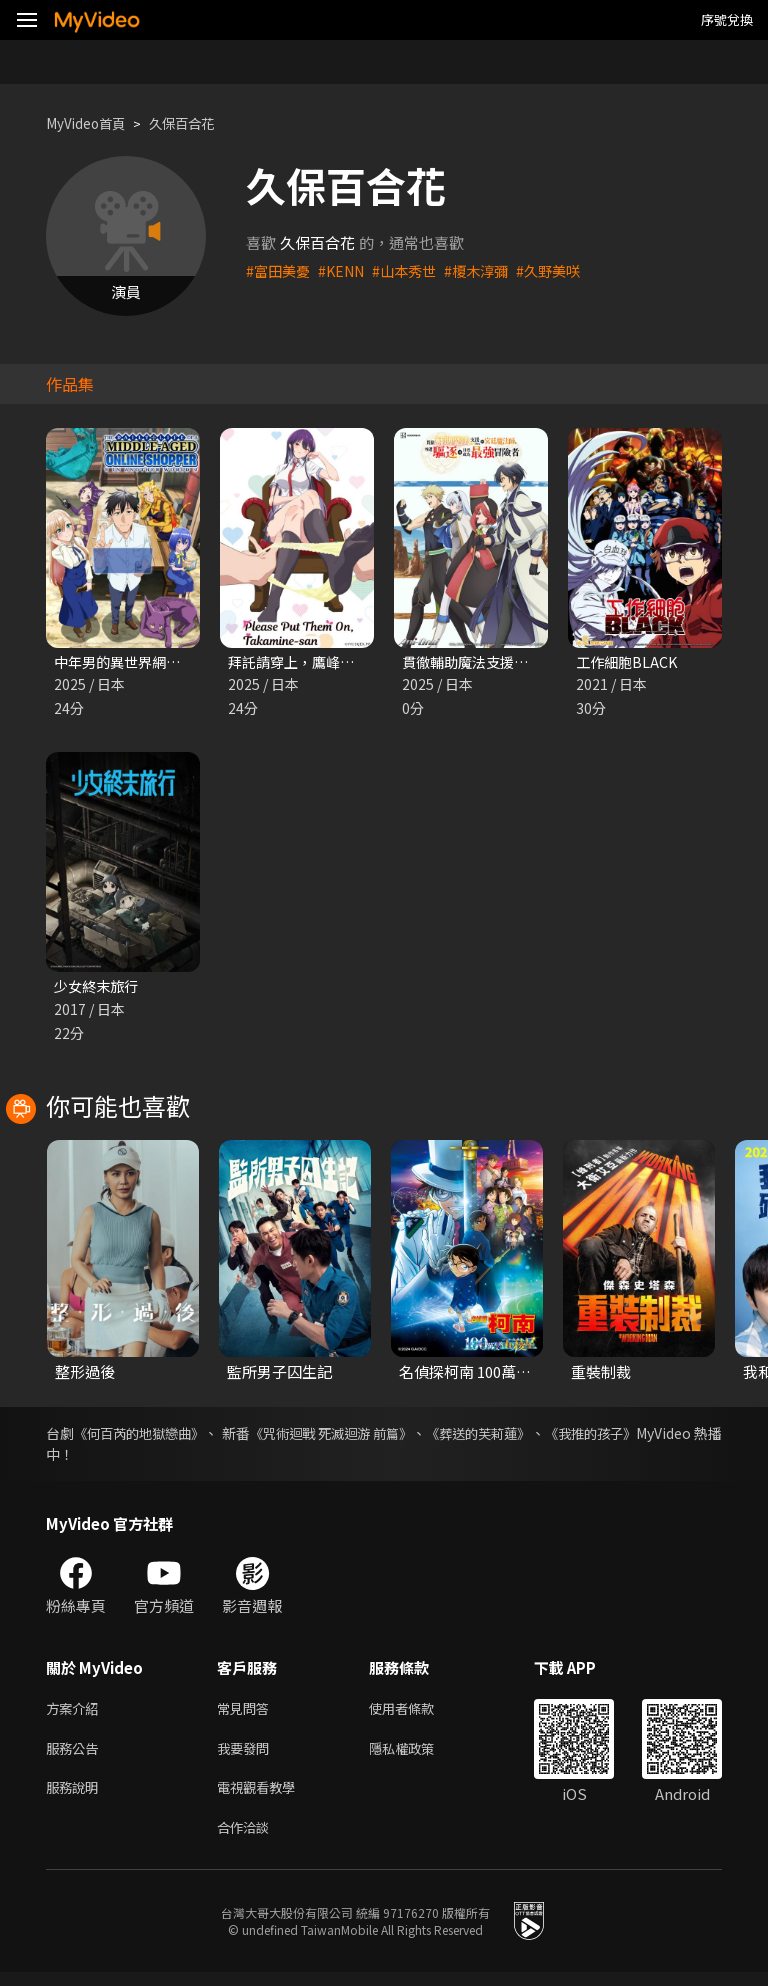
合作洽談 (247, 1839)
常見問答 (247, 1713)
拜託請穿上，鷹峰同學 (303, 662)
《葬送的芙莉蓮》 (545, 1437)
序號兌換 (727, 19)
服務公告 (76, 1755)
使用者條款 (418, 1713)
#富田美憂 (280, 270)
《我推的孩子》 (673, 1437)
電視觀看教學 (262, 1797)
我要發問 (247, 1755)
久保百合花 (198, 123)
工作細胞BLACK (629, 662)
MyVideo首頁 (91, 123)
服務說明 (76, 1797)
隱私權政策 (418, 1755)
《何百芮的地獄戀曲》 (153, 1437)
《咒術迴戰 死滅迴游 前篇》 (378, 1437)
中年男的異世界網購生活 (136, 662)
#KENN (347, 270)
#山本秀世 (415, 270)
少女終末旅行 (99, 988)
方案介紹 (76, 1713)
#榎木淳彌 (491, 270)
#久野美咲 (567, 270)
